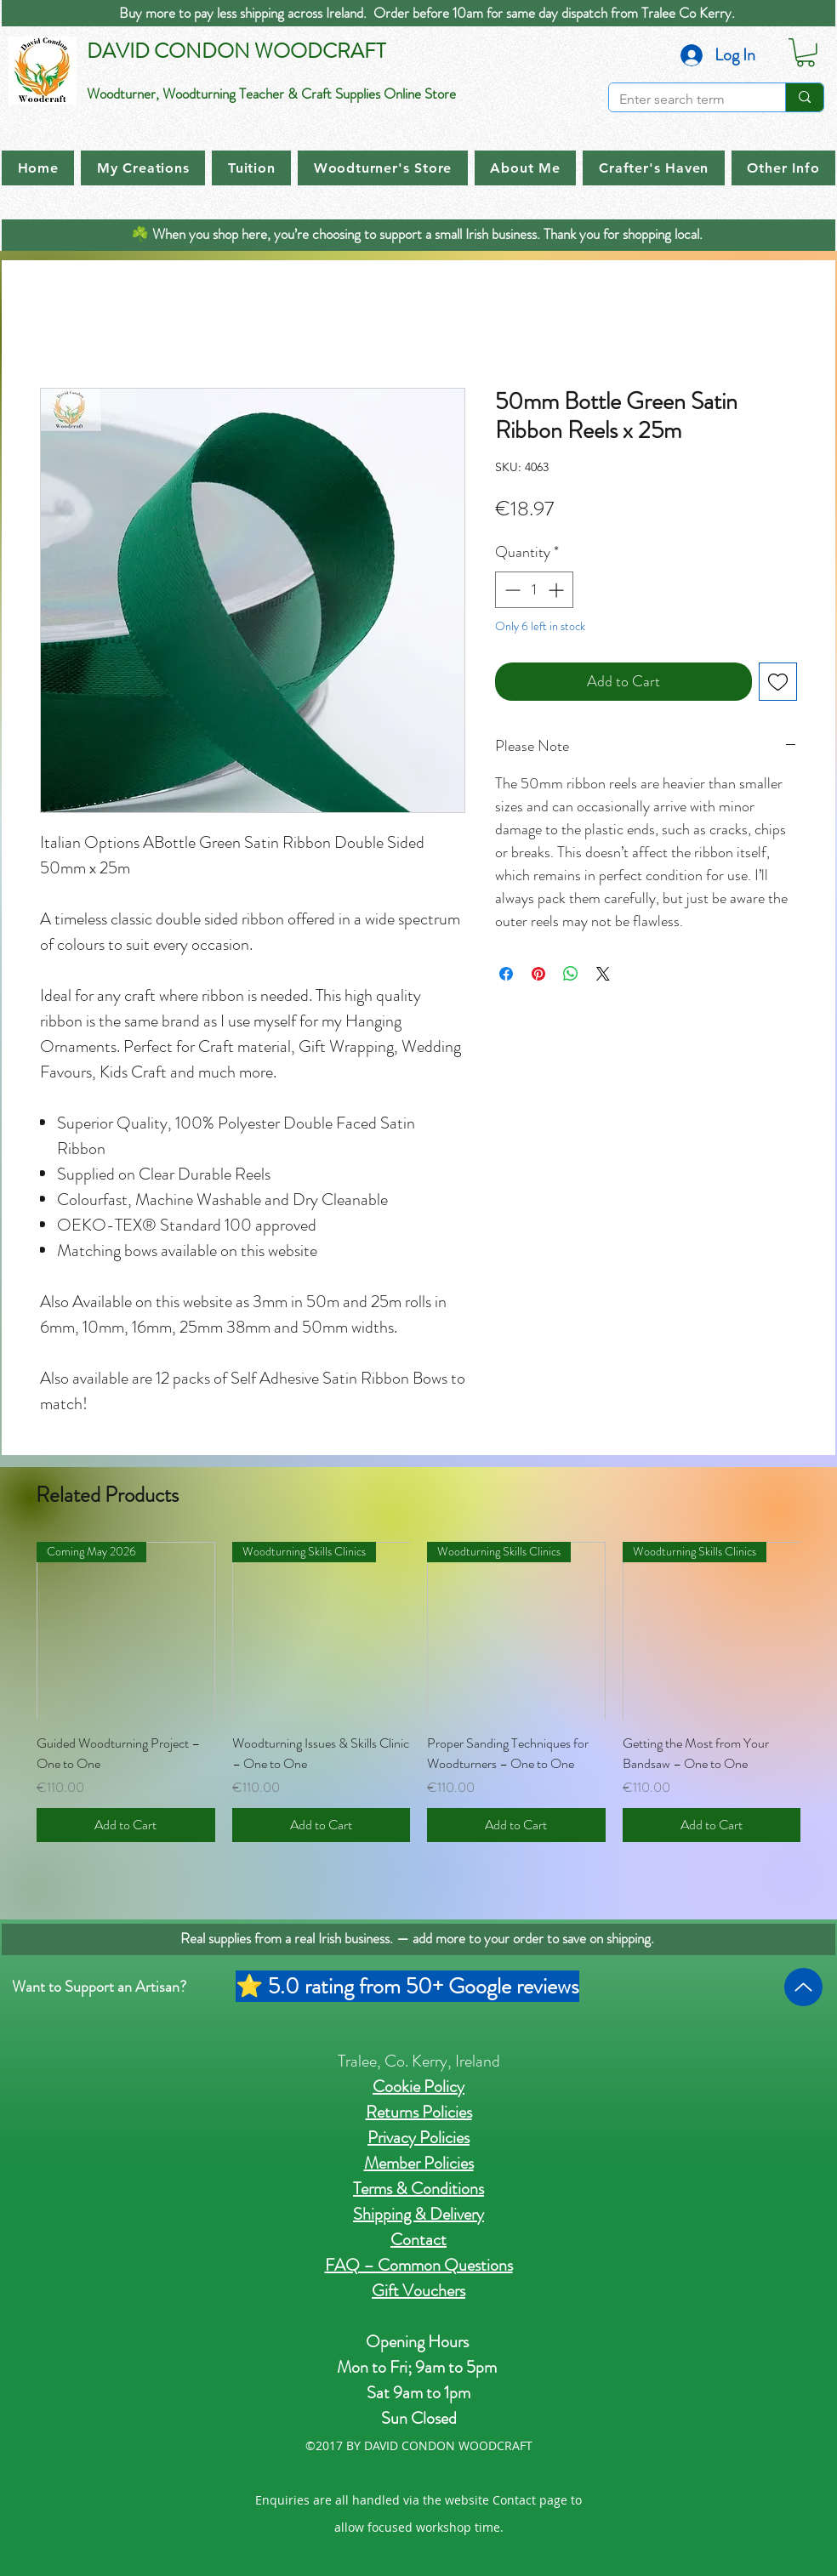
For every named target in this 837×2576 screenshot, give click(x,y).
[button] (806, 52)
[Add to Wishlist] (778, 681)
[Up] (803, 1987)
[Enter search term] (684, 99)
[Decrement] (511, 589)
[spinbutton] (534, 589)
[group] (418, 1692)
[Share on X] (603, 974)
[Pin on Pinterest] (538, 974)
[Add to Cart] (126, 1825)
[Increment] (557, 589)
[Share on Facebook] (506, 974)
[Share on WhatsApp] (571, 974)
